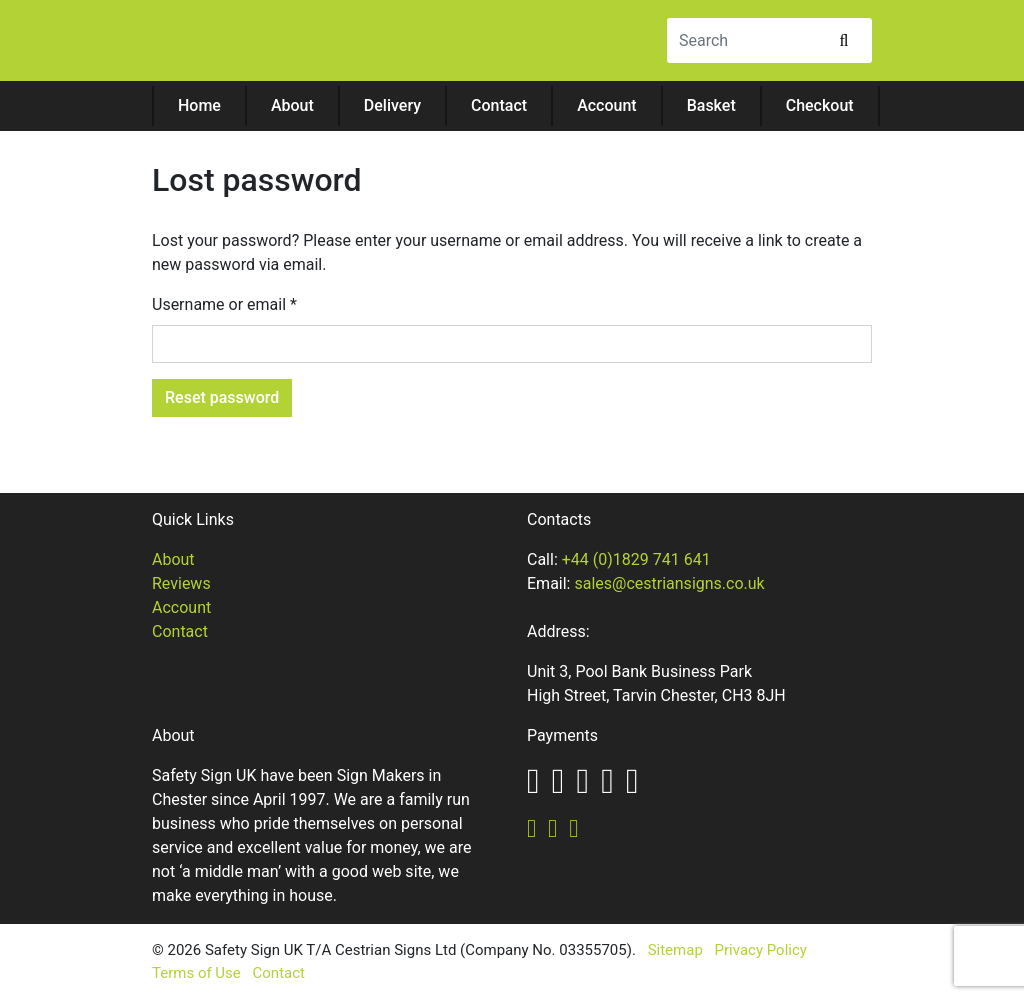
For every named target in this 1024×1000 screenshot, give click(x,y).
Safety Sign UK (277, 43)
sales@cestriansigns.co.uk (669, 583)
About (292, 105)
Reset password (222, 397)
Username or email (224, 304)
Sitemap (675, 950)
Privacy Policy (761, 950)
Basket (711, 105)
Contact (499, 105)
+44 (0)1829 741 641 (636, 559)
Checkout (820, 105)
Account (607, 105)
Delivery (392, 105)
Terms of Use (196, 973)
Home (199, 105)
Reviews (181, 583)
